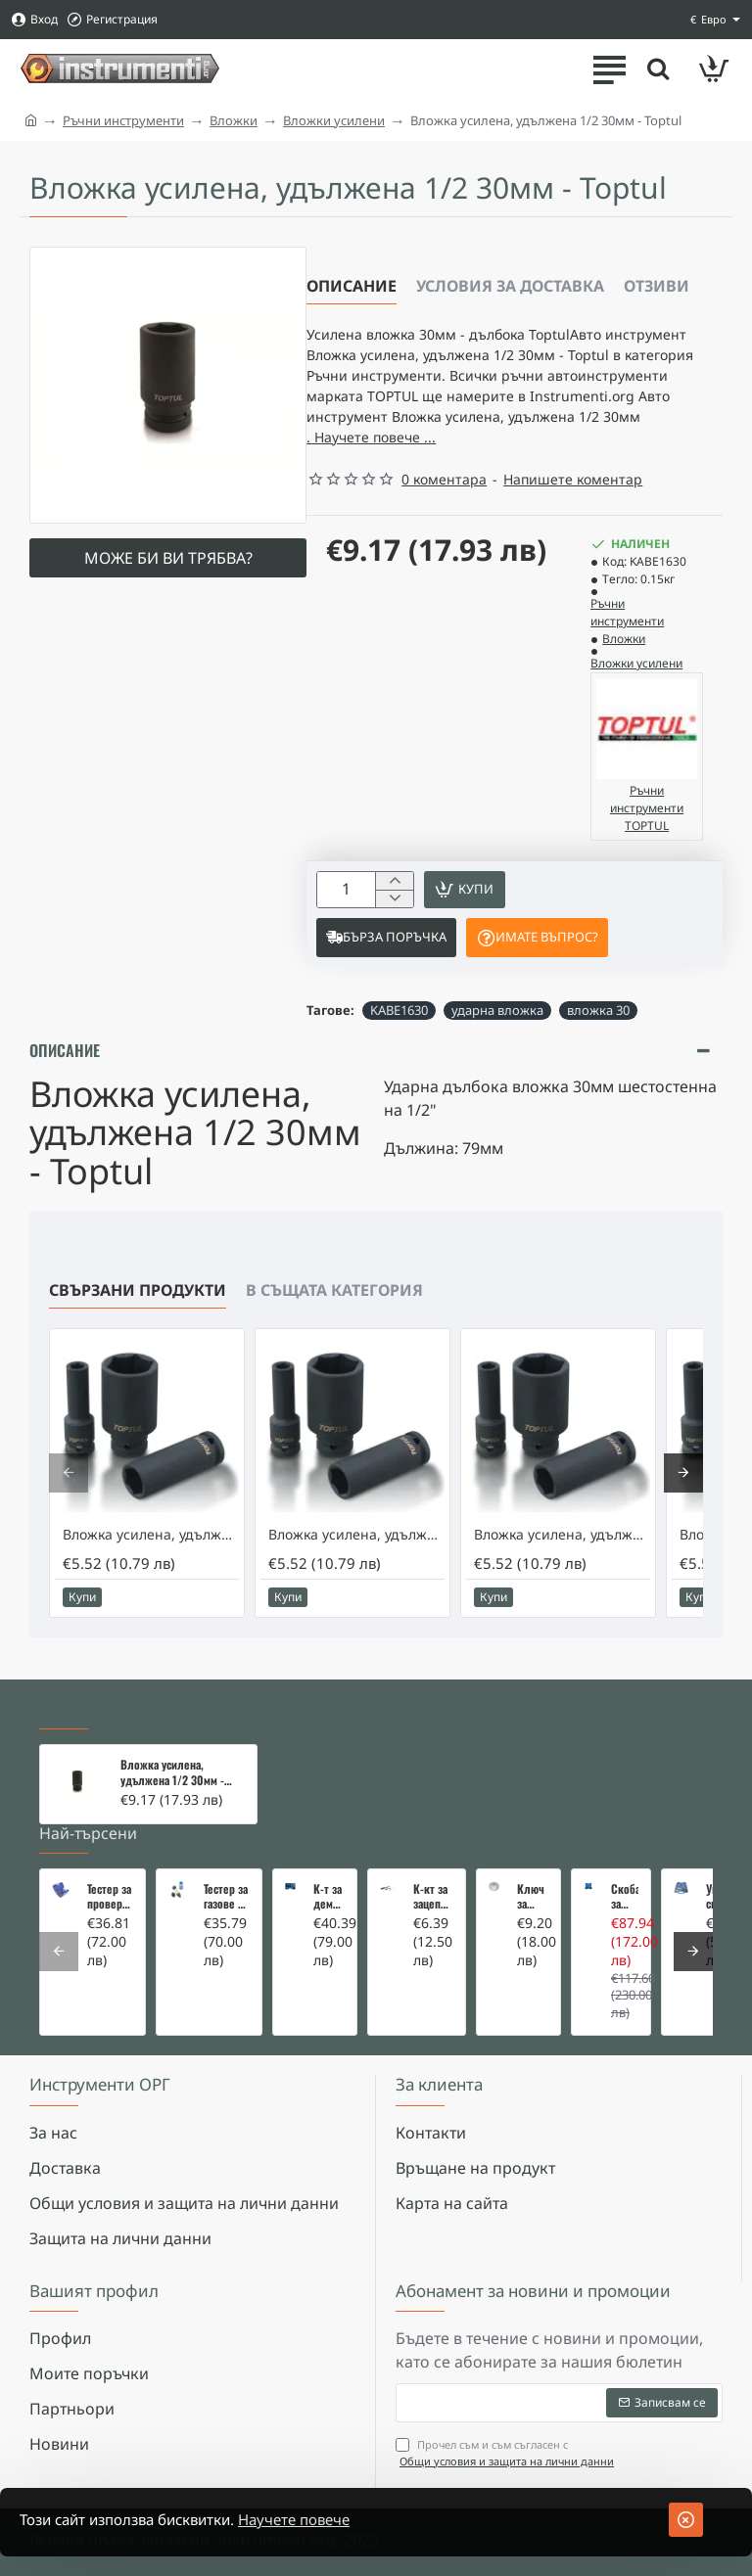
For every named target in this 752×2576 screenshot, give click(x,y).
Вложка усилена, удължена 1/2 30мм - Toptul (172, 1773)
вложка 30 (598, 1032)
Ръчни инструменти (123, 120)
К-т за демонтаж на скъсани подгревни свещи (329, 1896)
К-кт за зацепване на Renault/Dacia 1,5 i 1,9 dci (433, 1896)
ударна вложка (497, 1032)
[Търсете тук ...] (654, 68)
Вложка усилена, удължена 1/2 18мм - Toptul (562, 1557)
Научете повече (319, 2520)
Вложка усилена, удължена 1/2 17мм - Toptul (151, 1557)
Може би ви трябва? (168, 558)
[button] (471, 910)
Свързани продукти (137, 1312)
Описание (351, 286)
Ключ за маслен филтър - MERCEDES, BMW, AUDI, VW (532, 1896)
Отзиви (656, 286)
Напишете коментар (572, 496)
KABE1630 (399, 1032)
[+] (394, 900)
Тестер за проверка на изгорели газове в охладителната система (110, 1896)
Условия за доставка (510, 286)
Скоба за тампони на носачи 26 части (624, 1896)
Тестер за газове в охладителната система (227, 1896)
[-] (394, 919)
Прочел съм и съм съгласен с (507, 2453)
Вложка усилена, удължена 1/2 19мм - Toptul (356, 1557)
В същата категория (334, 1312)
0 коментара (444, 496)
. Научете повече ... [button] (529, 453)
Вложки (234, 120)
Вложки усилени (334, 120)
